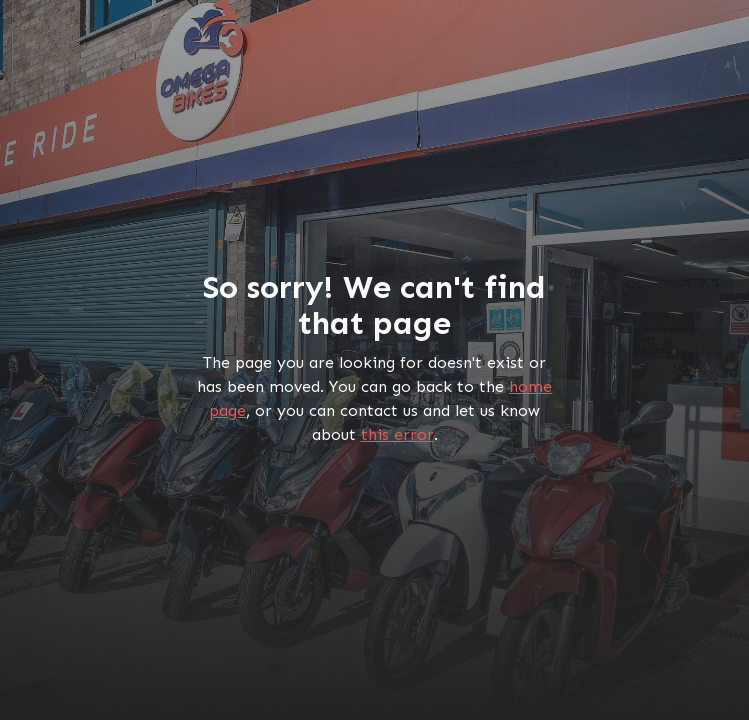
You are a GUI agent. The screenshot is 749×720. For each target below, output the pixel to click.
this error (397, 434)
